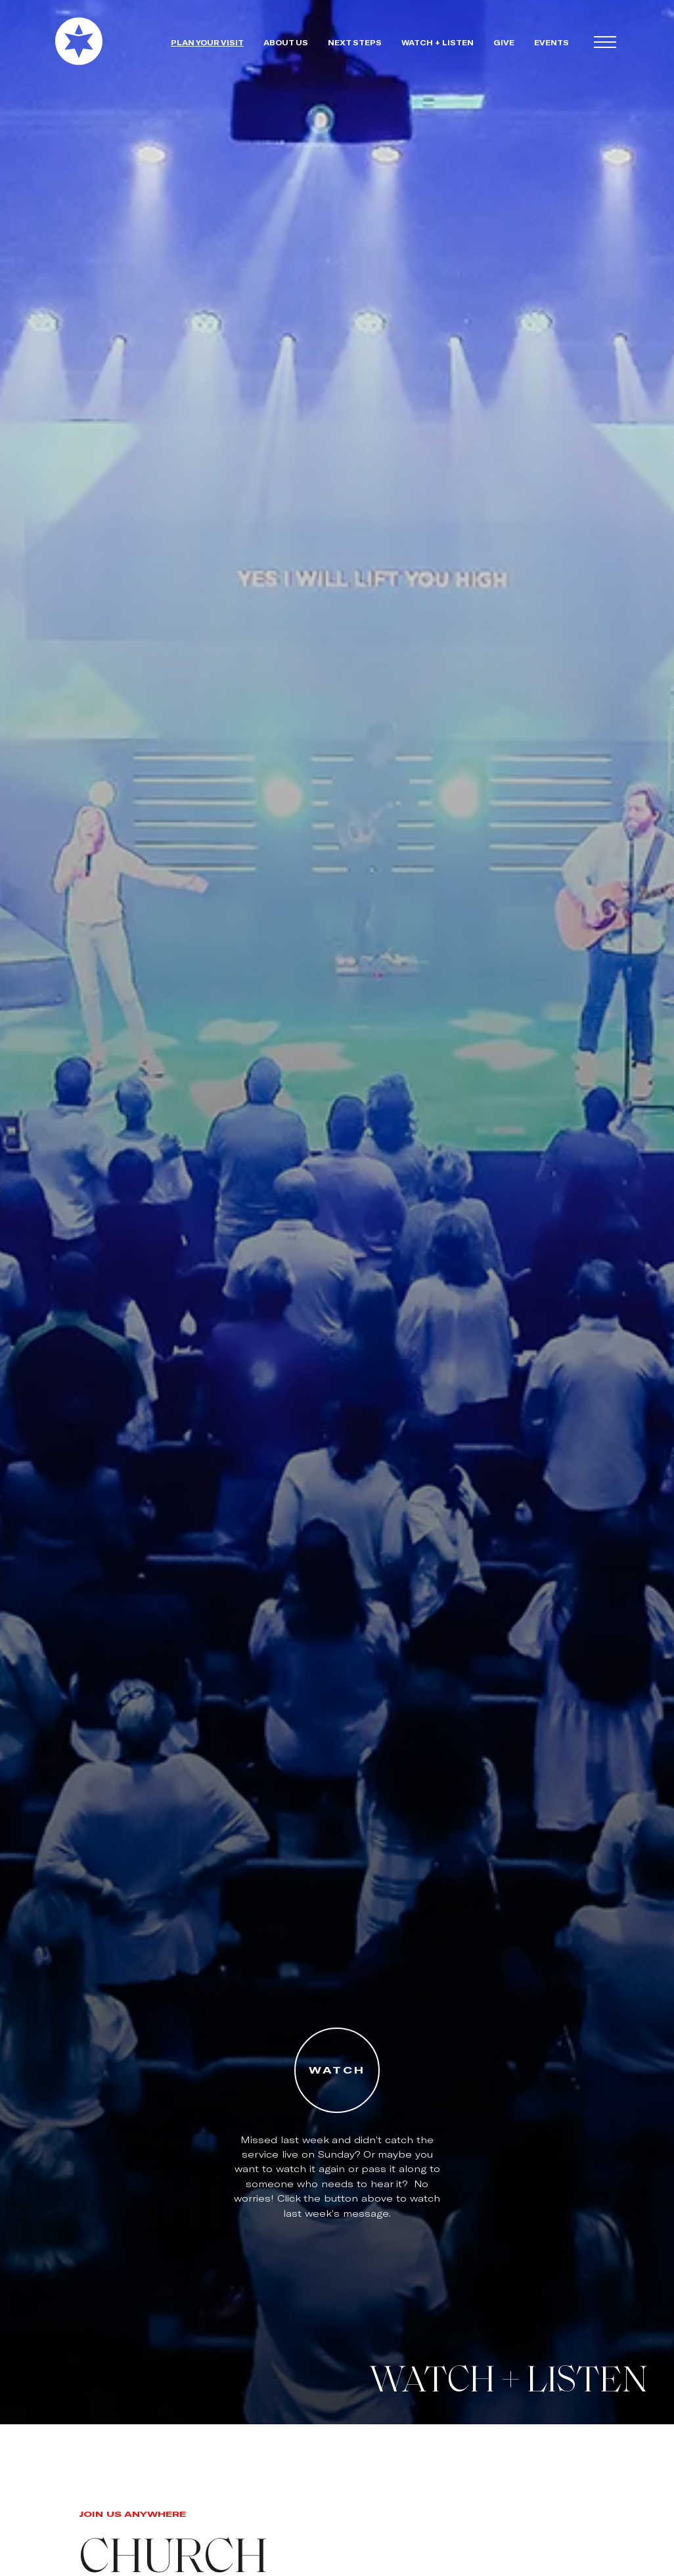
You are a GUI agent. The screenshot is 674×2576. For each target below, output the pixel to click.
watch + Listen (437, 42)
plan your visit (207, 42)
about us (285, 42)
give (503, 42)
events (551, 42)
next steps (355, 42)
